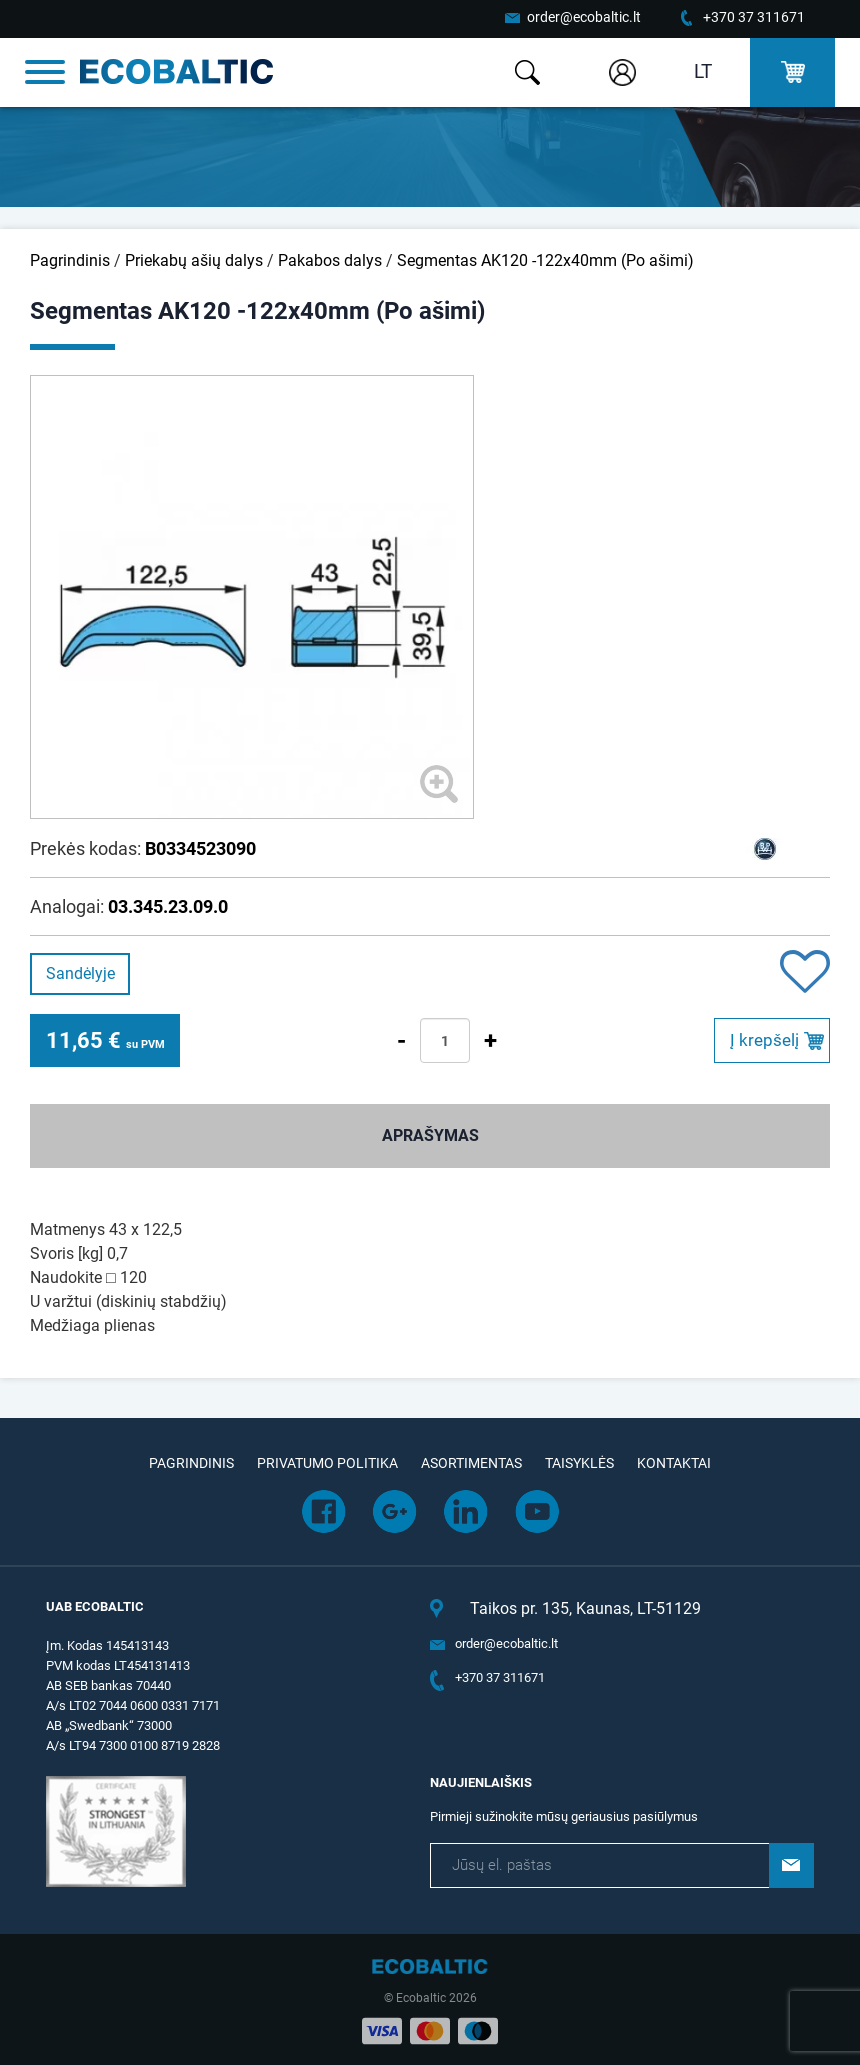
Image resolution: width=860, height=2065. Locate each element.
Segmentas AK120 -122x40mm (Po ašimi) (545, 260)
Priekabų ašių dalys (194, 260)
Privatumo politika (327, 1463)
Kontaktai (674, 1463)
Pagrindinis (70, 260)
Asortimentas (471, 1463)
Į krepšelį (764, 1040)
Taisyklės (579, 1463)
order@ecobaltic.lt (584, 17)
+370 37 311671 (754, 17)
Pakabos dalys (330, 260)
